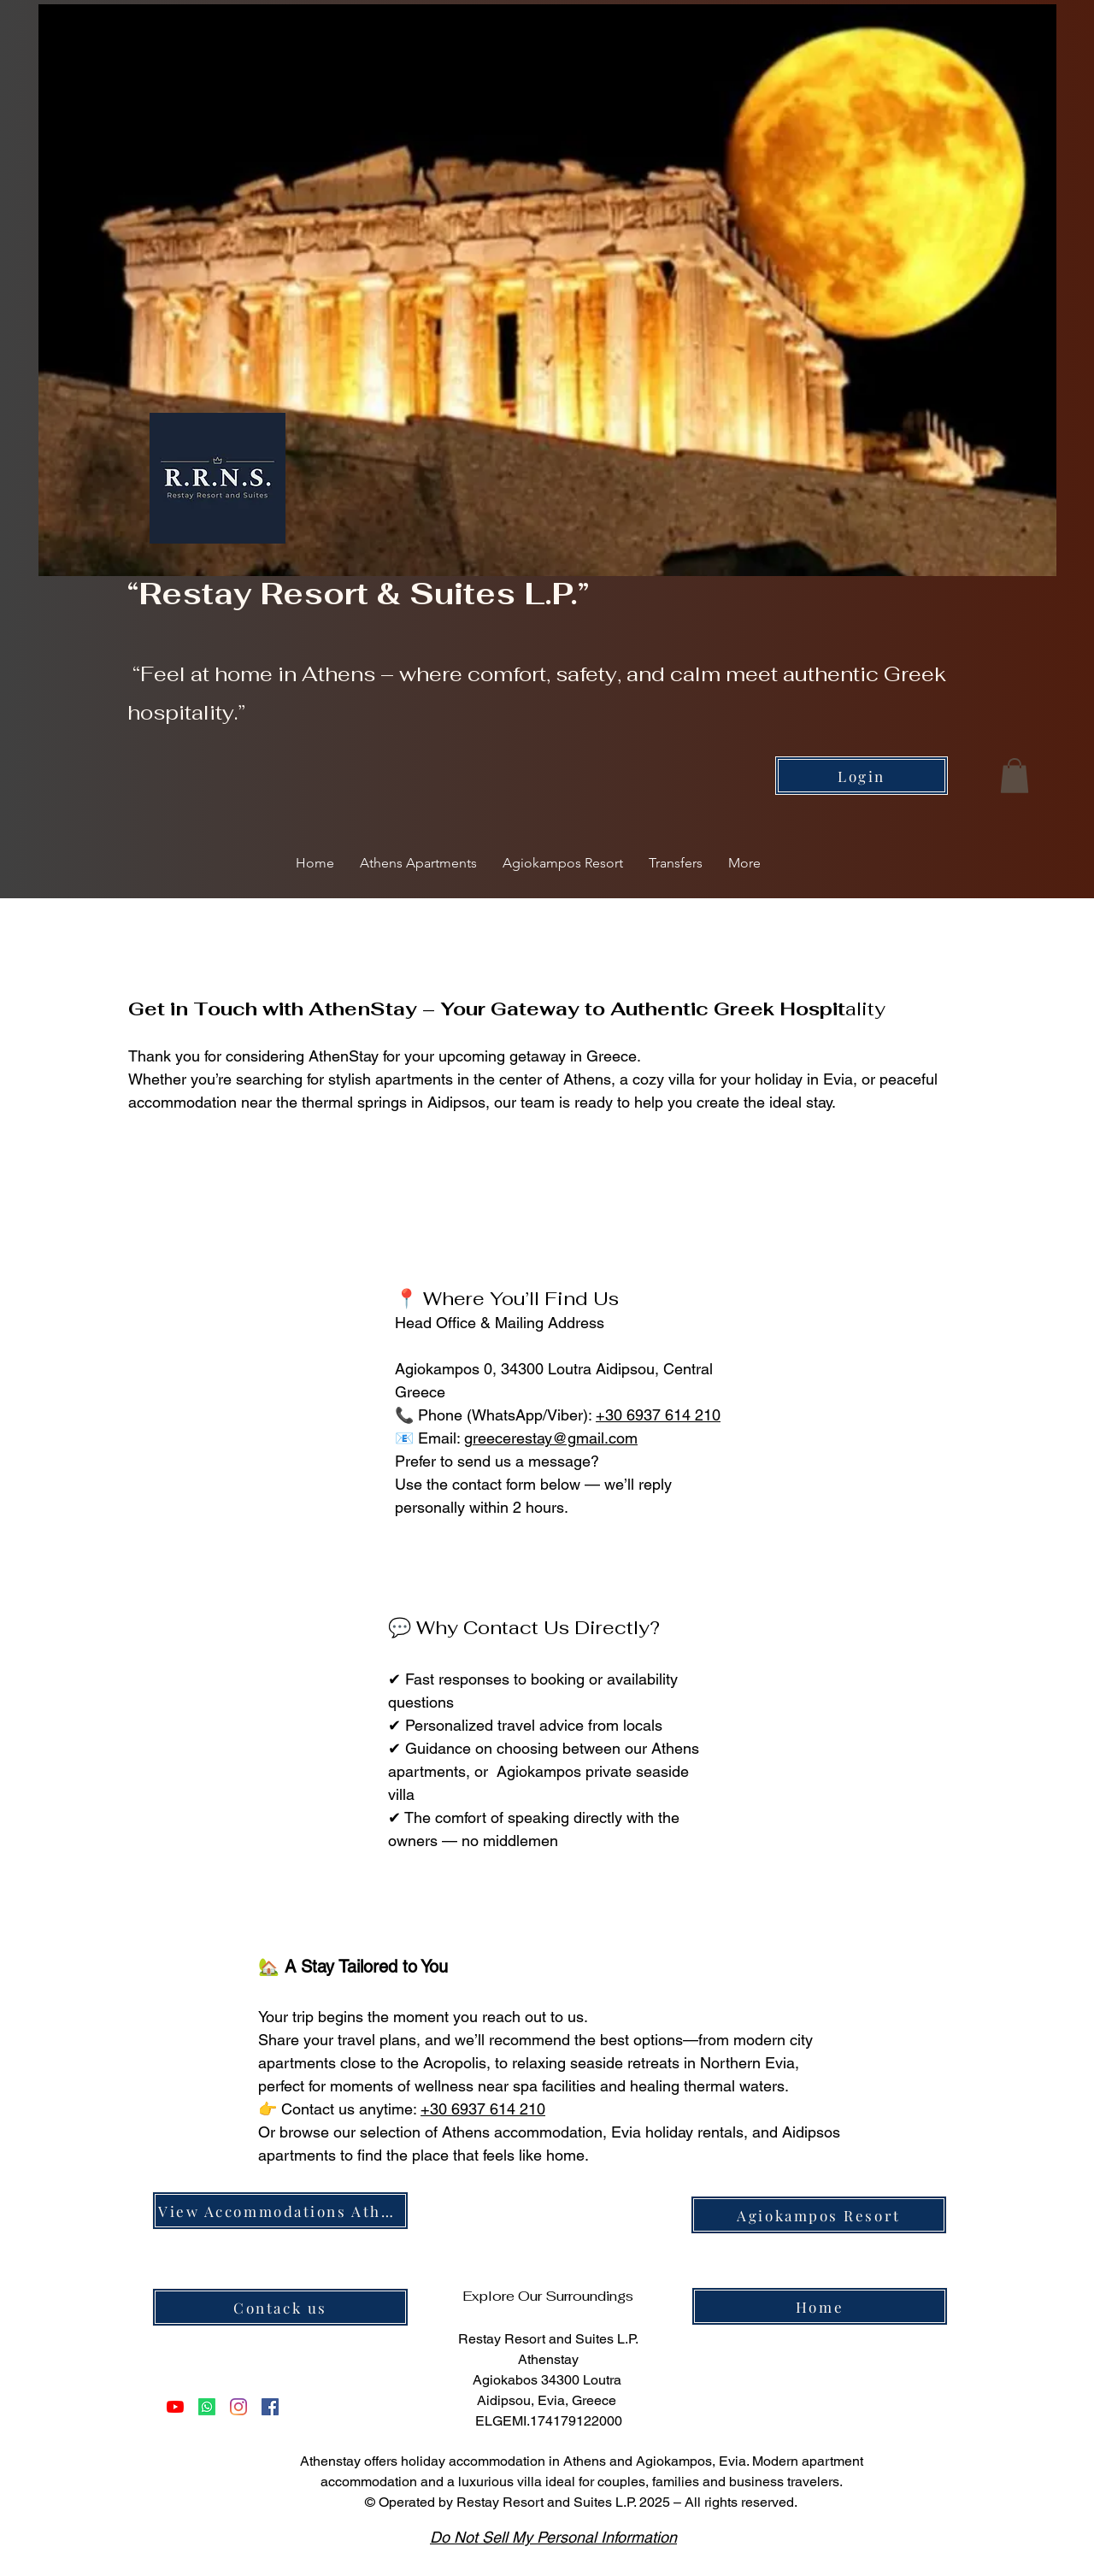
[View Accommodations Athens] (280, 2210)
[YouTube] (175, 2406)
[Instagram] (238, 2406)
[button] (1014, 775)
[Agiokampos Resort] (819, 2215)
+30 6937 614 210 (658, 1415)
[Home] (819, 2306)
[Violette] (206, 2406)
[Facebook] (270, 2406)
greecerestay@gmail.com (551, 1438)
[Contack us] (280, 2307)
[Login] (861, 775)
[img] (799, 2358)
